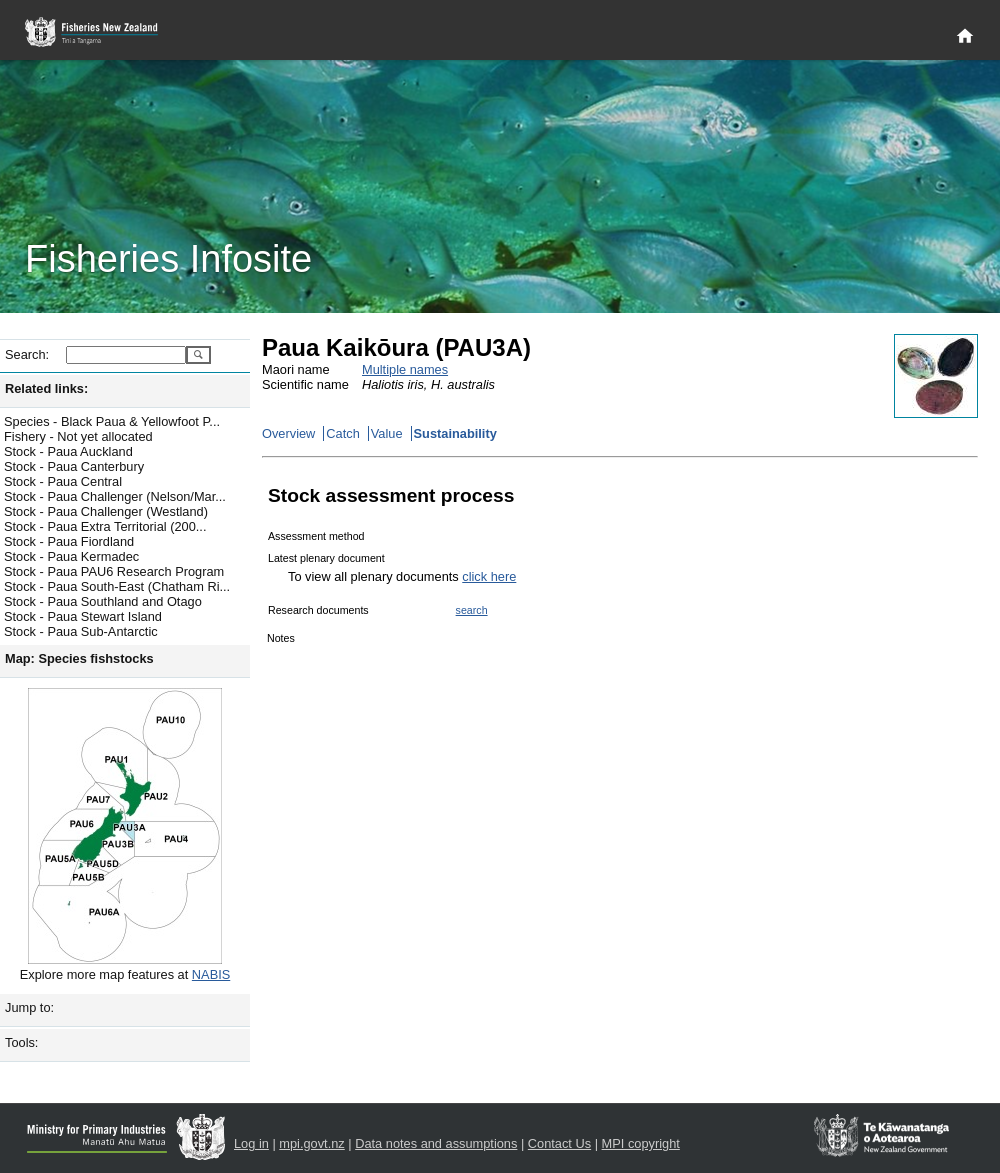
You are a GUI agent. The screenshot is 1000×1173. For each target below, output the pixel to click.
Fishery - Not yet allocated (78, 436)
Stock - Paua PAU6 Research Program (114, 571)
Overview (288, 433)
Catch (342, 433)
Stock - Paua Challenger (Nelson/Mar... (115, 496)
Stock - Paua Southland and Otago (103, 601)
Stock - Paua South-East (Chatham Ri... (117, 586)
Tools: (21, 1042)
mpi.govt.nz (311, 1143)
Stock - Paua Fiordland (69, 541)
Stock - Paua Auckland (68, 451)
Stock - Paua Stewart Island (83, 616)
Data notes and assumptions (436, 1143)
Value (387, 433)
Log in (251, 1143)
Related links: (46, 388)
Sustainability (455, 433)
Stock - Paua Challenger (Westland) (106, 511)
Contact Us (559, 1143)
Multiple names (405, 369)
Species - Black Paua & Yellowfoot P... (112, 421)
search (472, 610)
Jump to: (29, 1007)
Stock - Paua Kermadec (71, 556)
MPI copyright (641, 1143)
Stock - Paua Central (63, 481)
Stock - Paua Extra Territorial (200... (105, 526)
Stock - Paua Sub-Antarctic (81, 631)
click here (489, 576)
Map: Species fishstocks (79, 658)
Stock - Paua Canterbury (74, 466)
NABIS (211, 974)
